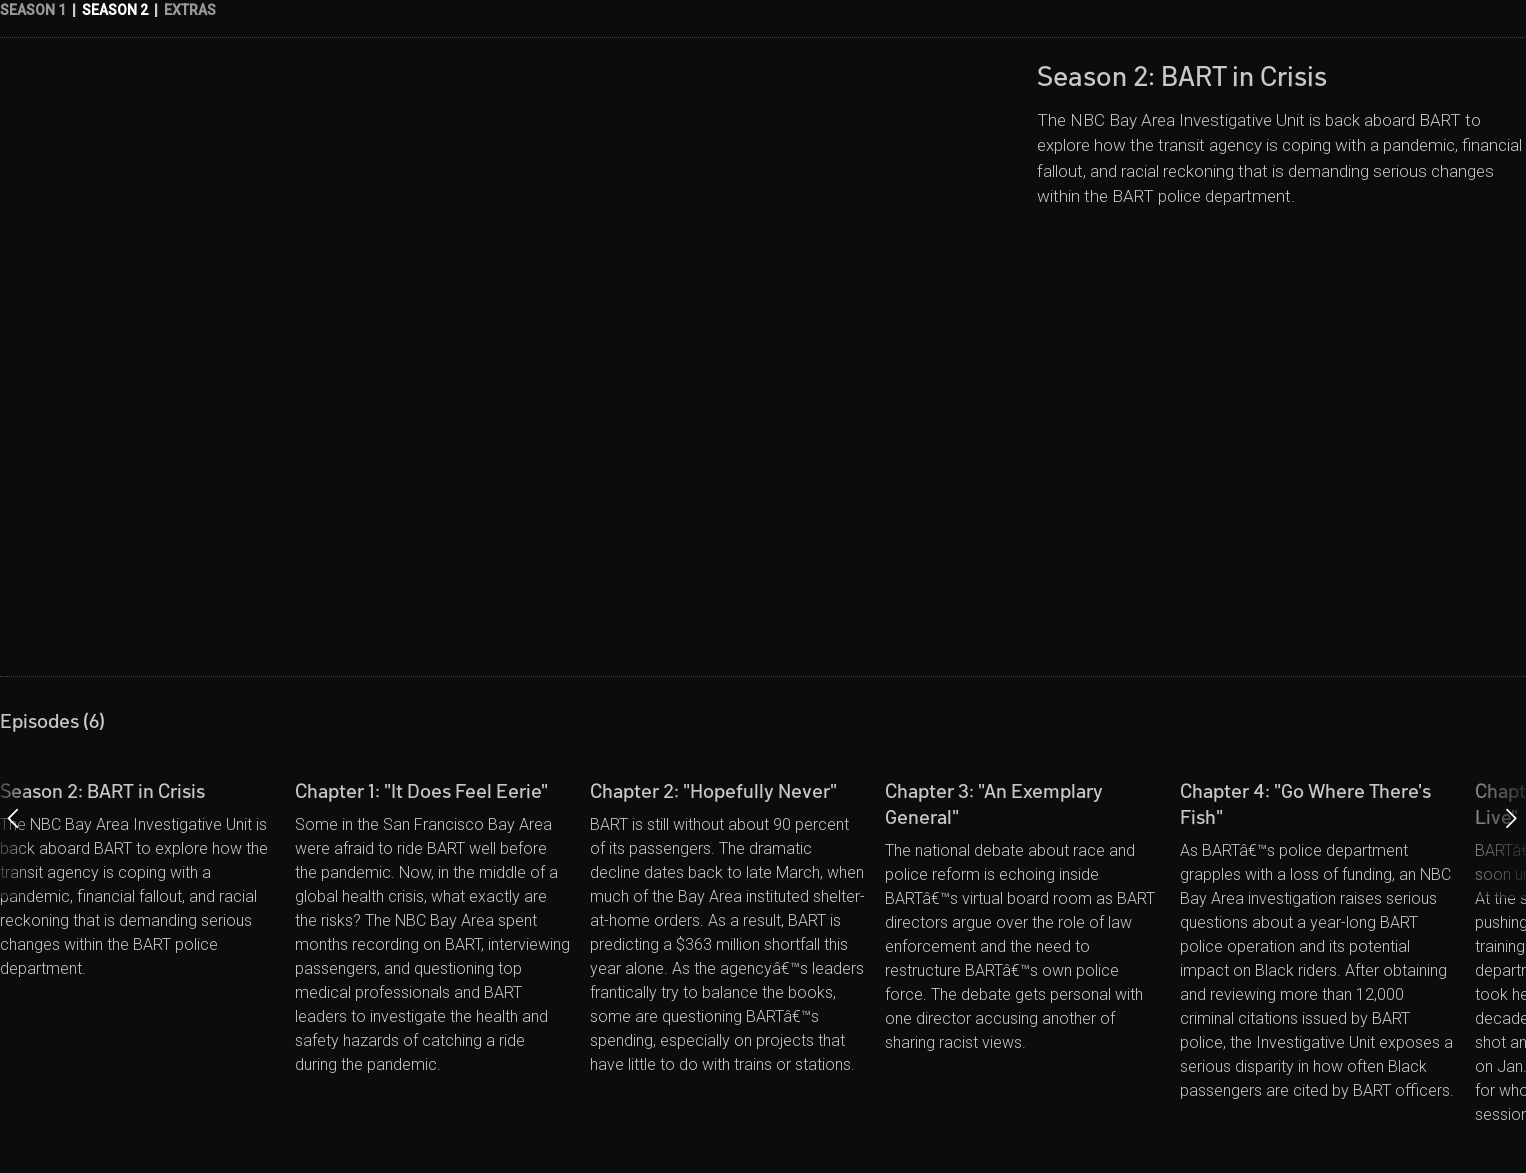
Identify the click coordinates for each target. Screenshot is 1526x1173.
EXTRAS (190, 10)
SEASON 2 (115, 10)
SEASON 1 (33, 10)
